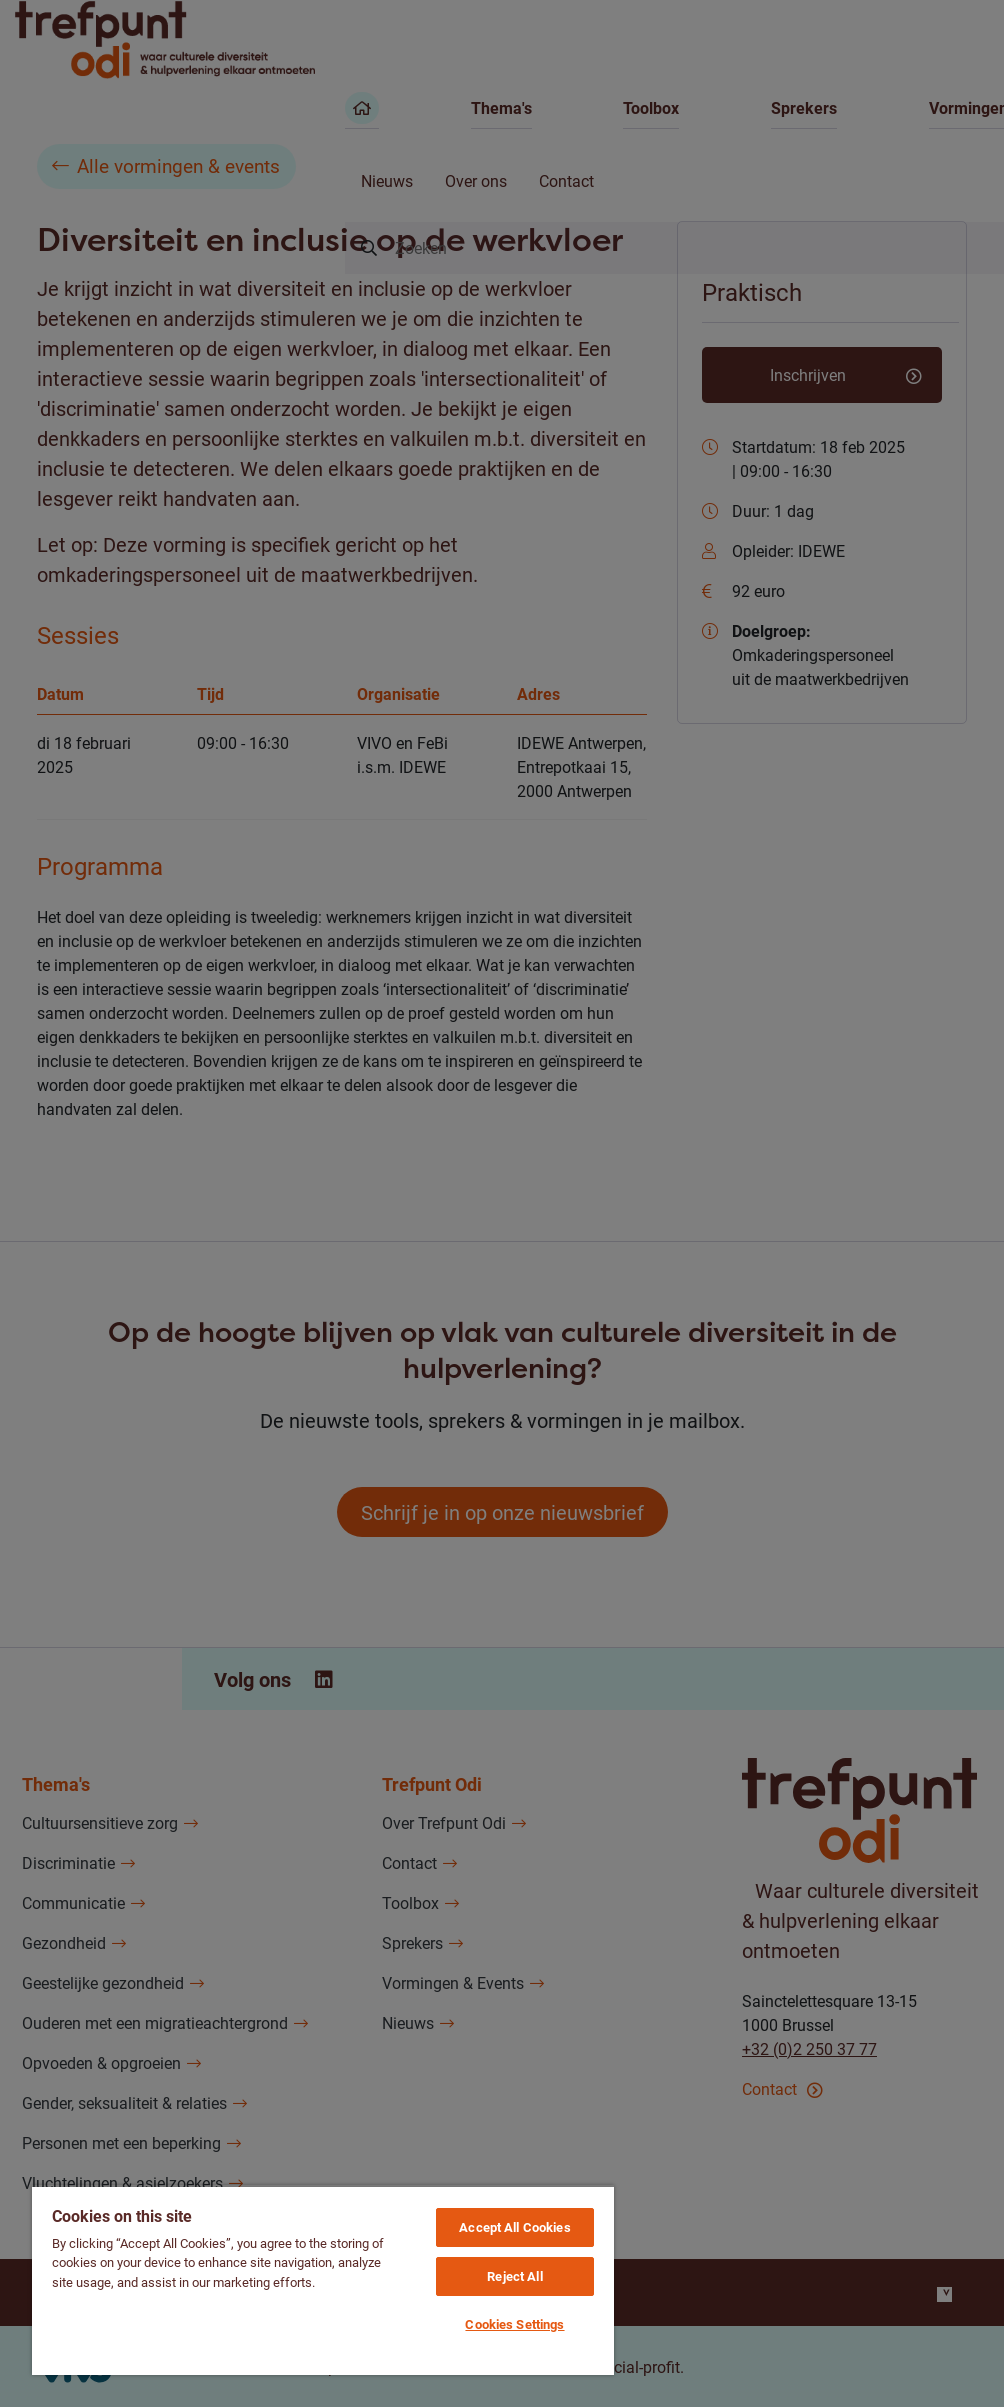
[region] (323, 2280)
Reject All (514, 2276)
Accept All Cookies (514, 2227)
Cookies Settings (514, 2324)
